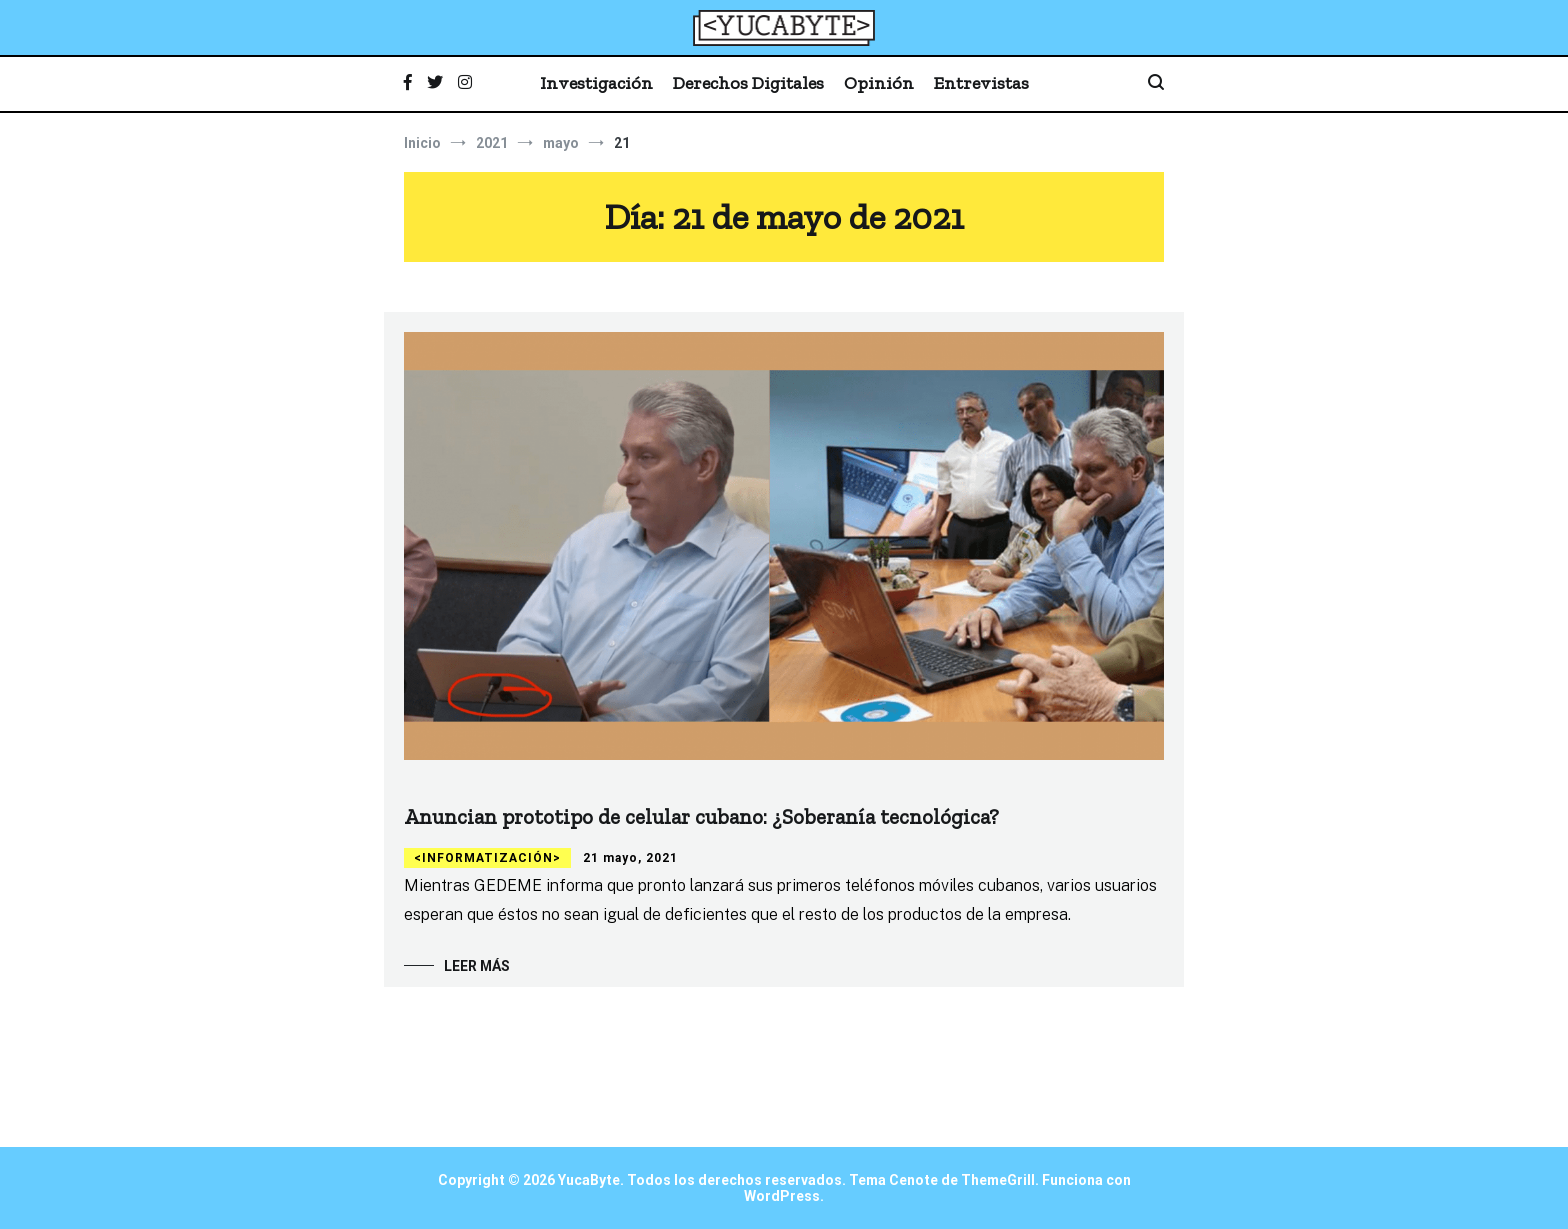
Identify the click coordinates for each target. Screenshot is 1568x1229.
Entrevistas (981, 83)
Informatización (487, 858)
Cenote (913, 1180)
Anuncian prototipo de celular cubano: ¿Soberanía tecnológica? (701, 816)
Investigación (596, 83)
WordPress (782, 1196)
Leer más (477, 966)
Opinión (879, 83)
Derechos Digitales (748, 83)
